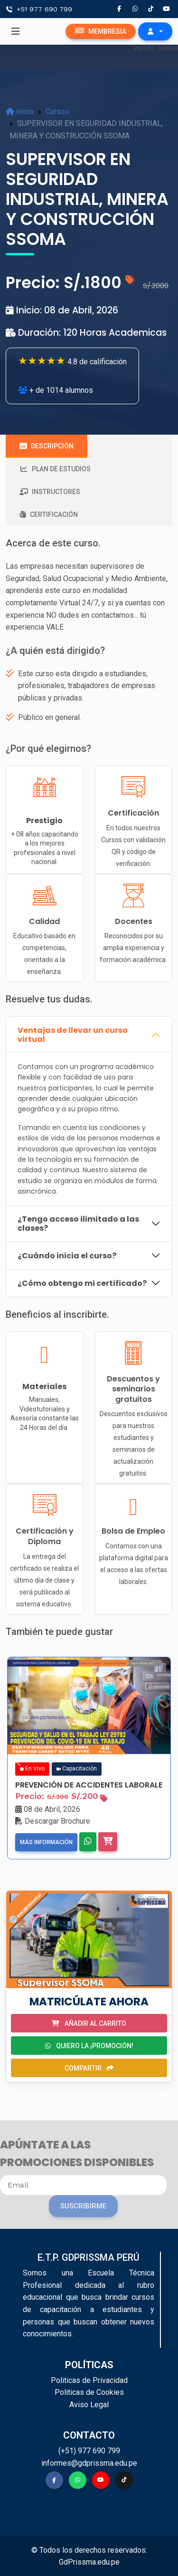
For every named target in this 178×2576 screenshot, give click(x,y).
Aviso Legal (89, 2404)
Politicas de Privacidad (89, 2380)
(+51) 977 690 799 (89, 2450)
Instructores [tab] (49, 492)
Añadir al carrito (89, 2023)
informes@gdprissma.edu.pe (89, 2463)
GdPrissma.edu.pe (89, 2561)
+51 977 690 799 (44, 9)
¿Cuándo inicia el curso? (67, 1255)
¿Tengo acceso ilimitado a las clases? (78, 1224)
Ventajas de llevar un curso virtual (73, 1035)
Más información (46, 1842)
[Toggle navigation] (16, 31)
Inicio (20, 111)
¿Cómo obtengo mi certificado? (82, 1283)
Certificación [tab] (48, 514)
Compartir (89, 2068)
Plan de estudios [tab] (55, 469)
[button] (155, 31)
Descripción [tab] (46, 446)
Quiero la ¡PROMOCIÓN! (89, 2046)
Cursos (57, 111)
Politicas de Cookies (89, 2392)
